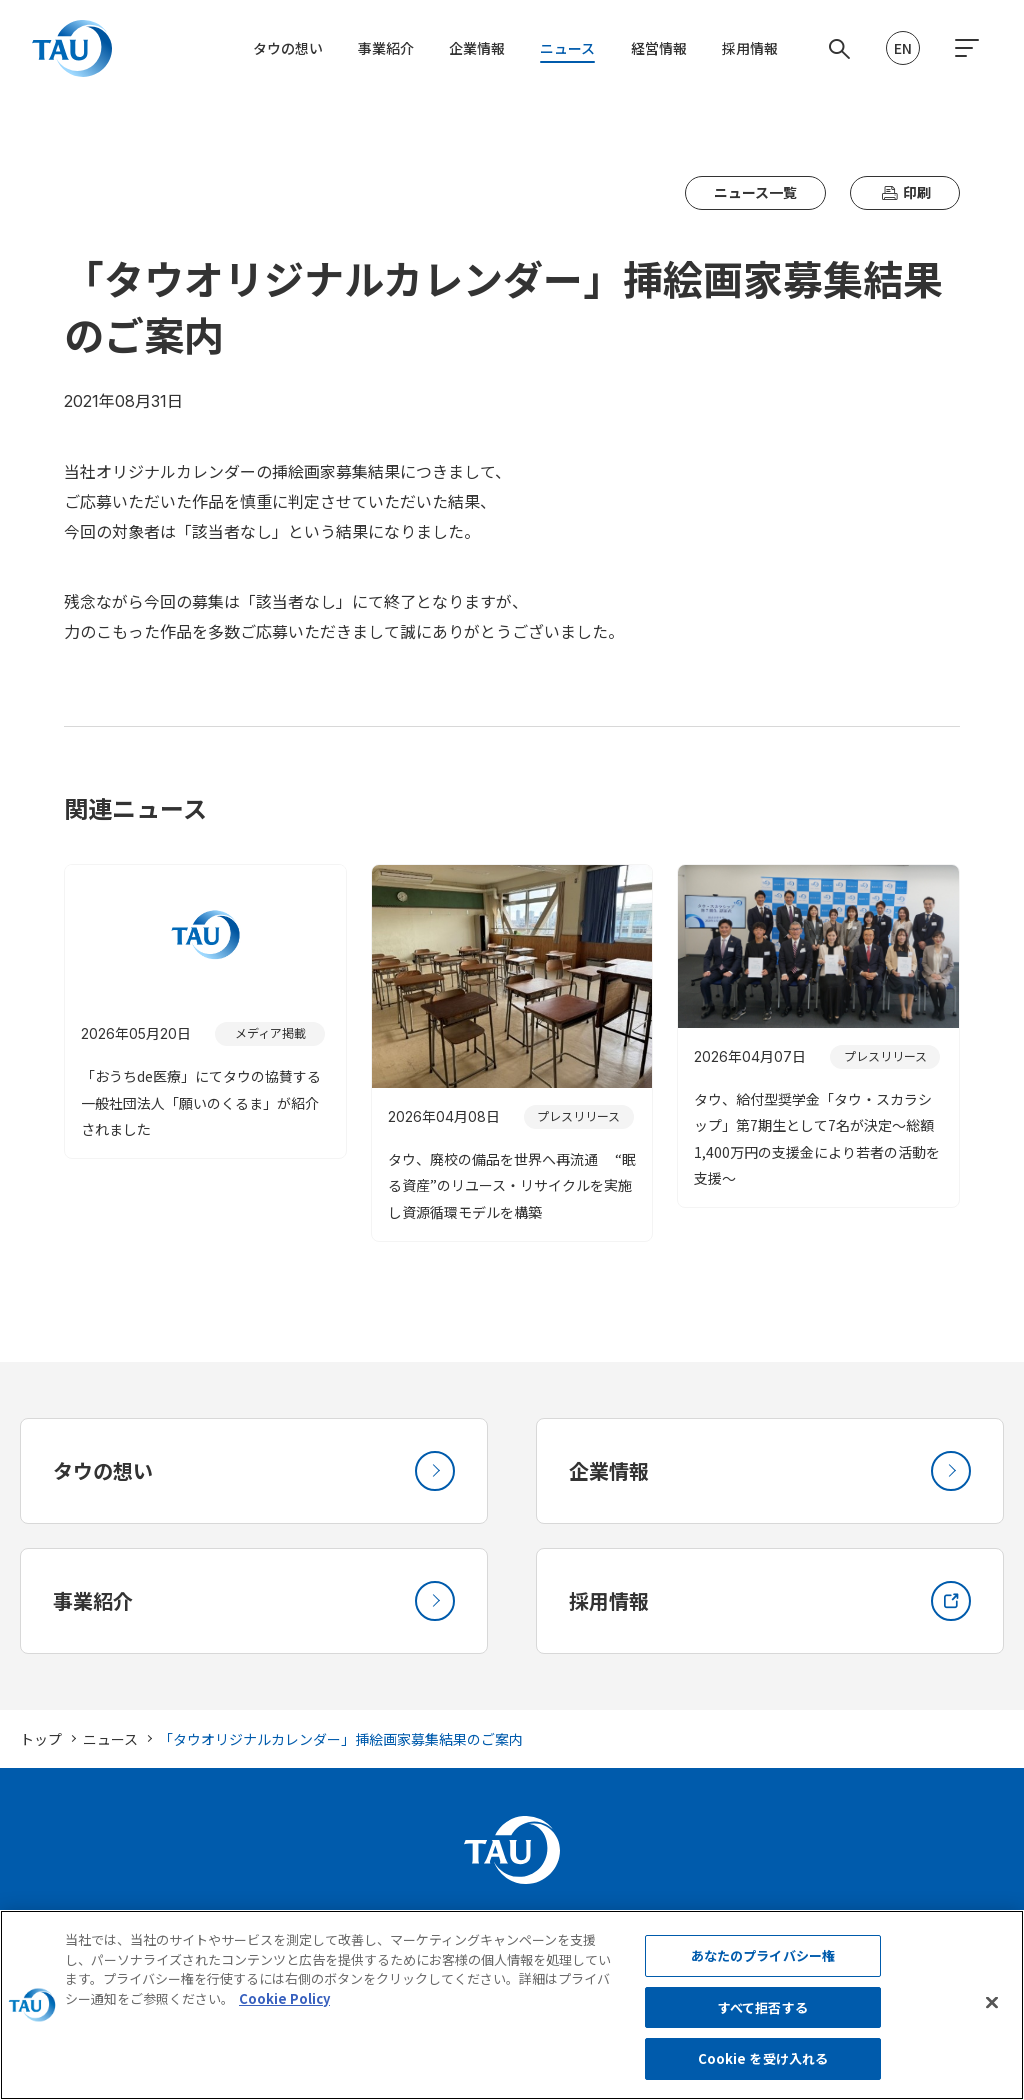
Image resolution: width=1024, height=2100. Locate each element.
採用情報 (750, 48)
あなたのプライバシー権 (763, 1967)
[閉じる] (992, 2014)
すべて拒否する (763, 2018)
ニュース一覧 (755, 192)
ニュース (567, 48)
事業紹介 (386, 48)
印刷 (905, 192)
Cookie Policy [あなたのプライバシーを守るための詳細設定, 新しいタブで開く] (284, 2009)
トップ (41, 1739)
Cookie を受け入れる (763, 2070)
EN (903, 48)
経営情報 (659, 48)
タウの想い (288, 48)
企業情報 (477, 48)
